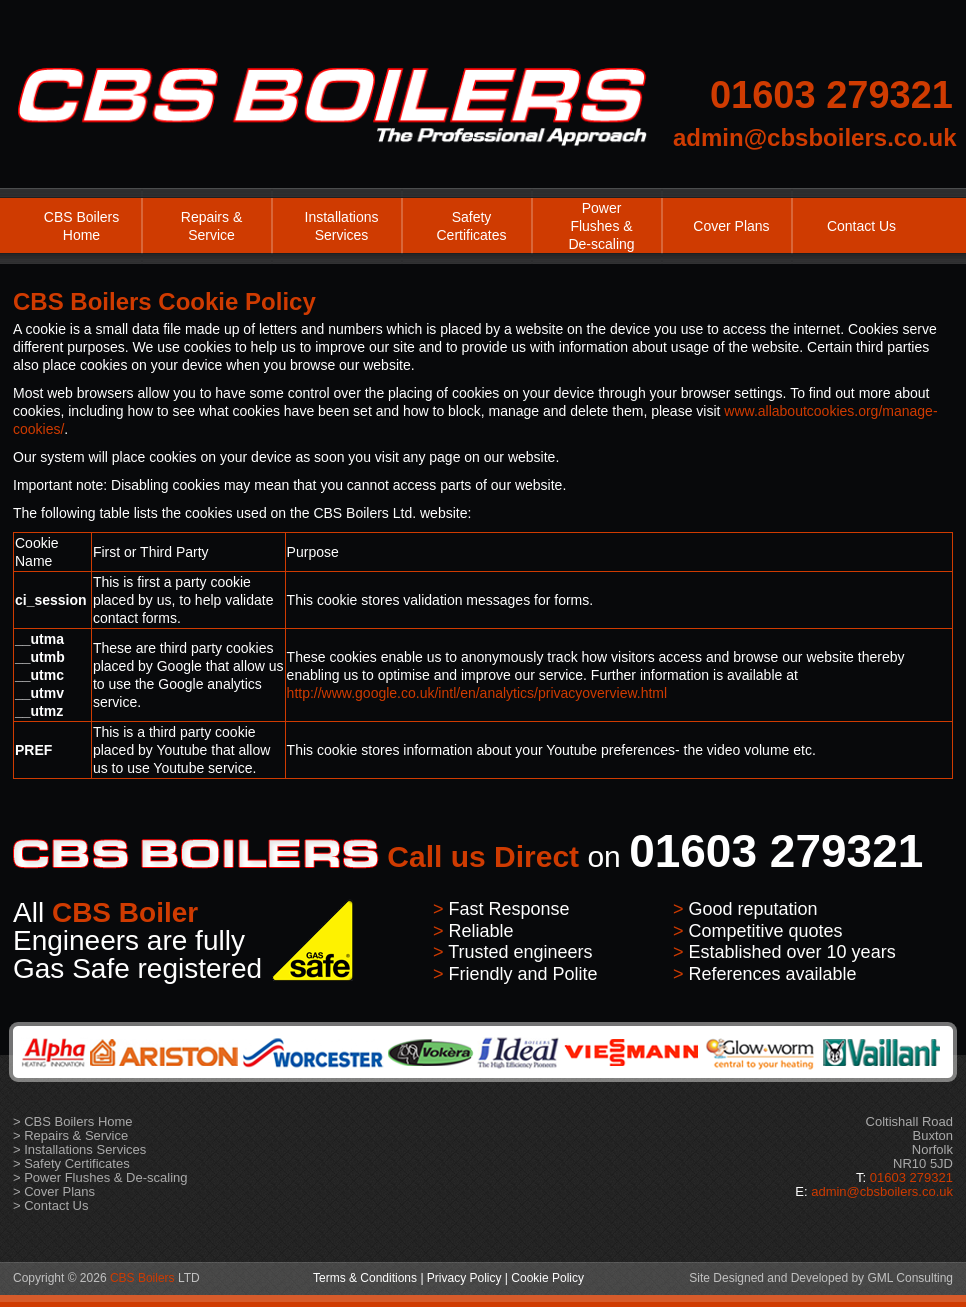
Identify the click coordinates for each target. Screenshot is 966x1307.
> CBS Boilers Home (73, 1121)
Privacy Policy (464, 1278)
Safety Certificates (471, 226)
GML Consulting (910, 1278)
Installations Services (342, 226)
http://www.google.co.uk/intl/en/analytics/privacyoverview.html (477, 693)
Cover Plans (731, 226)
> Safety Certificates (71, 1163)
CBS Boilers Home (81, 226)
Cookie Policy (547, 1278)
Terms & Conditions (365, 1278)
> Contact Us (51, 1205)
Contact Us (861, 226)
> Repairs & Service (70, 1135)
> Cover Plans (54, 1191)
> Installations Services (79, 1149)
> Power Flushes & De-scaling (100, 1177)
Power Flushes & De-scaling (601, 226)
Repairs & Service (211, 226)
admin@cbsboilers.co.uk (814, 137)
